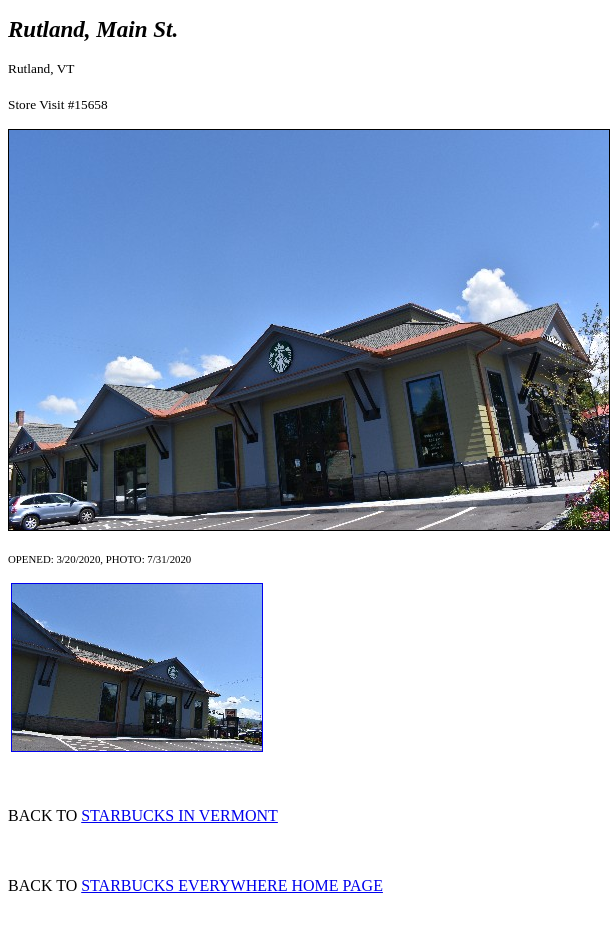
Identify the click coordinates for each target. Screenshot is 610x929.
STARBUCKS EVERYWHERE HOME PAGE (232, 885)
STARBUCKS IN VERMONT (179, 815)
